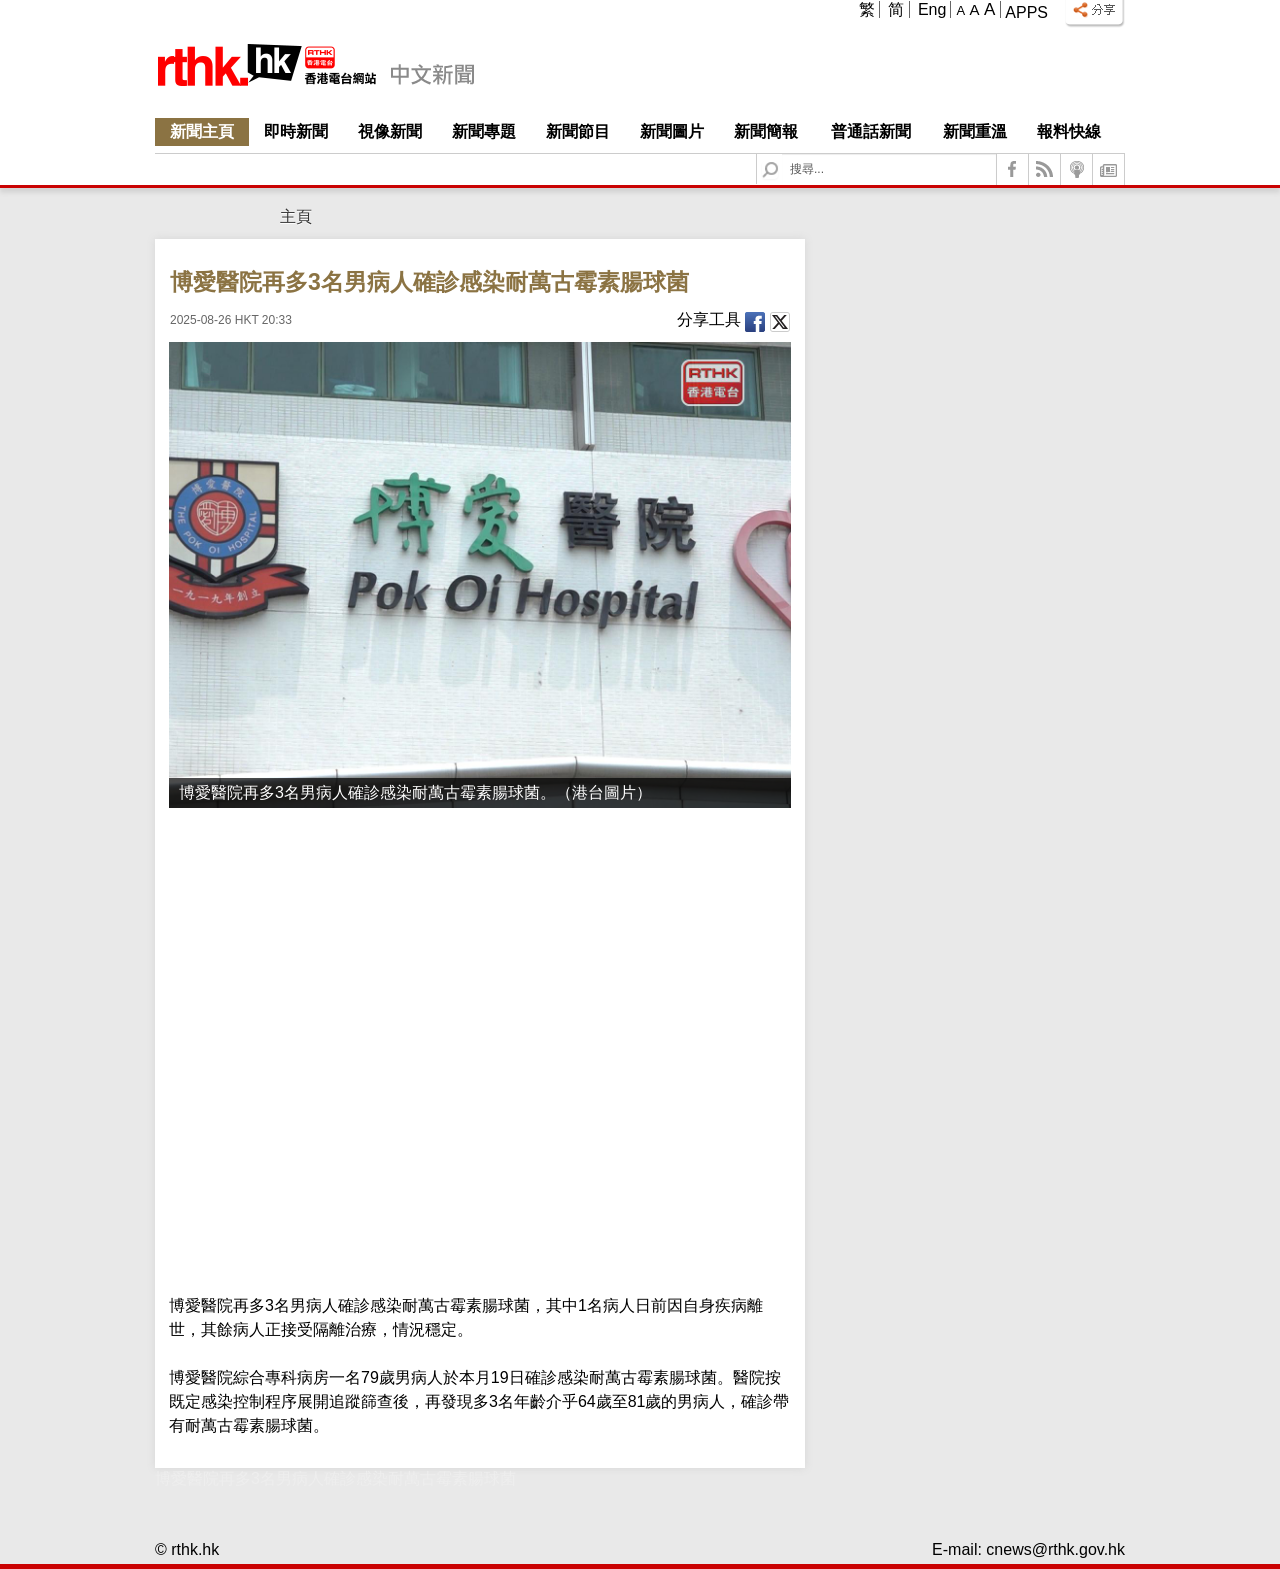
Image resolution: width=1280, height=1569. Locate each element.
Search (782, 154)
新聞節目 (578, 131)
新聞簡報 (766, 131)
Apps (1026, 12)
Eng (932, 9)
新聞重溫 (975, 131)
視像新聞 (390, 131)
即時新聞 (296, 131)
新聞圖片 (672, 131)
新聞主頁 (202, 131)
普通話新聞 (871, 131)
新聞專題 (484, 131)
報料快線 (1069, 131)
